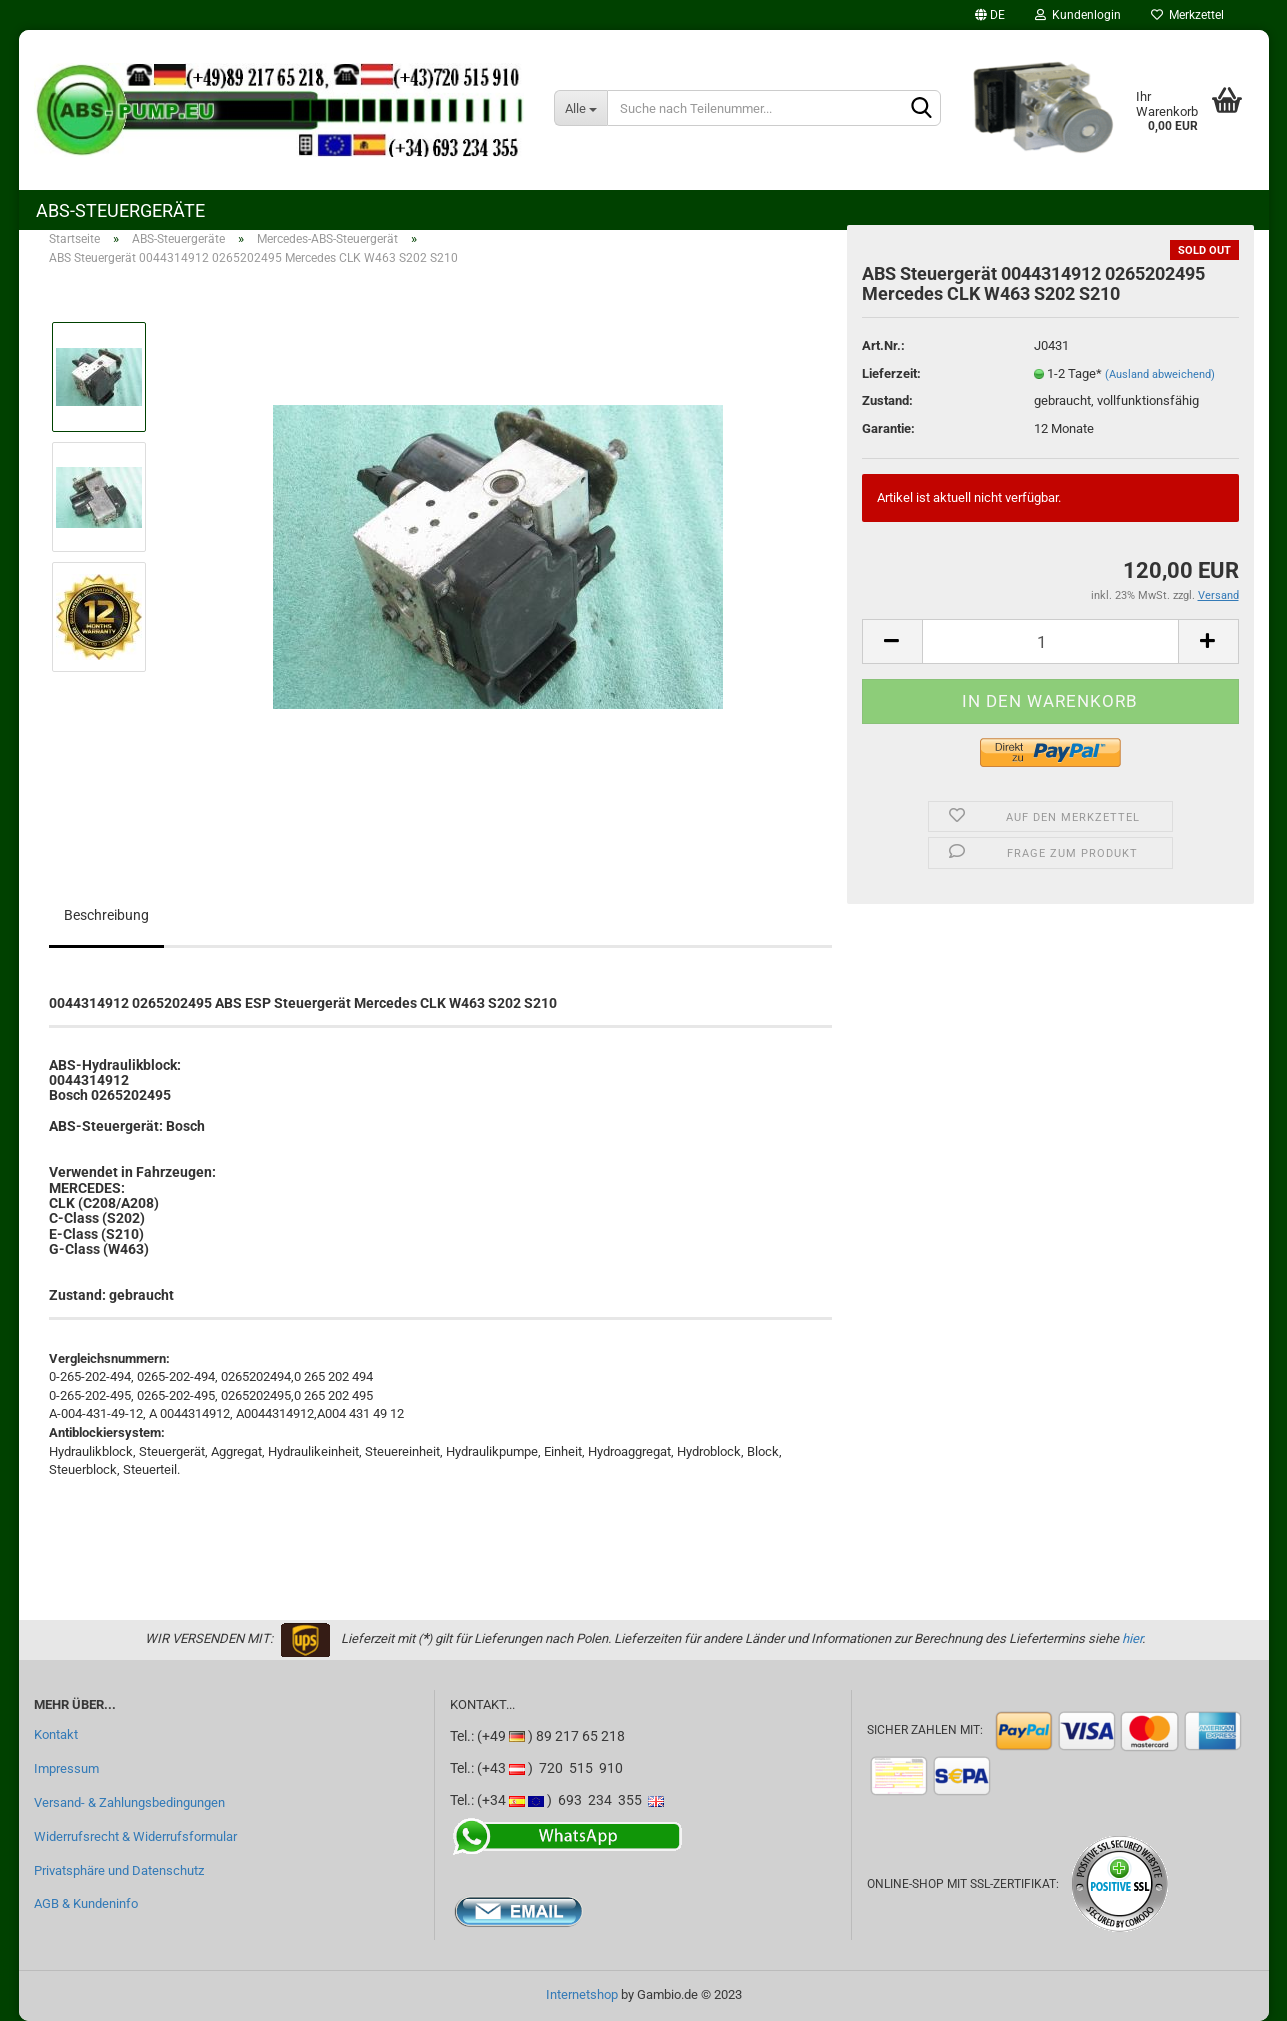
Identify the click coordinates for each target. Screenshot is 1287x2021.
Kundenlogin (1078, 15)
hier (1132, 1638)
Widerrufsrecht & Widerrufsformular (135, 1836)
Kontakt (56, 1734)
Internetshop (582, 1994)
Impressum (66, 1768)
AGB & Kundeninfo (86, 1903)
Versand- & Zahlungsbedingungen (129, 1802)
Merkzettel (1187, 15)
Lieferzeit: (891, 373)
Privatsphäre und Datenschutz (119, 1870)
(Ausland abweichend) (1160, 374)
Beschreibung (106, 915)
